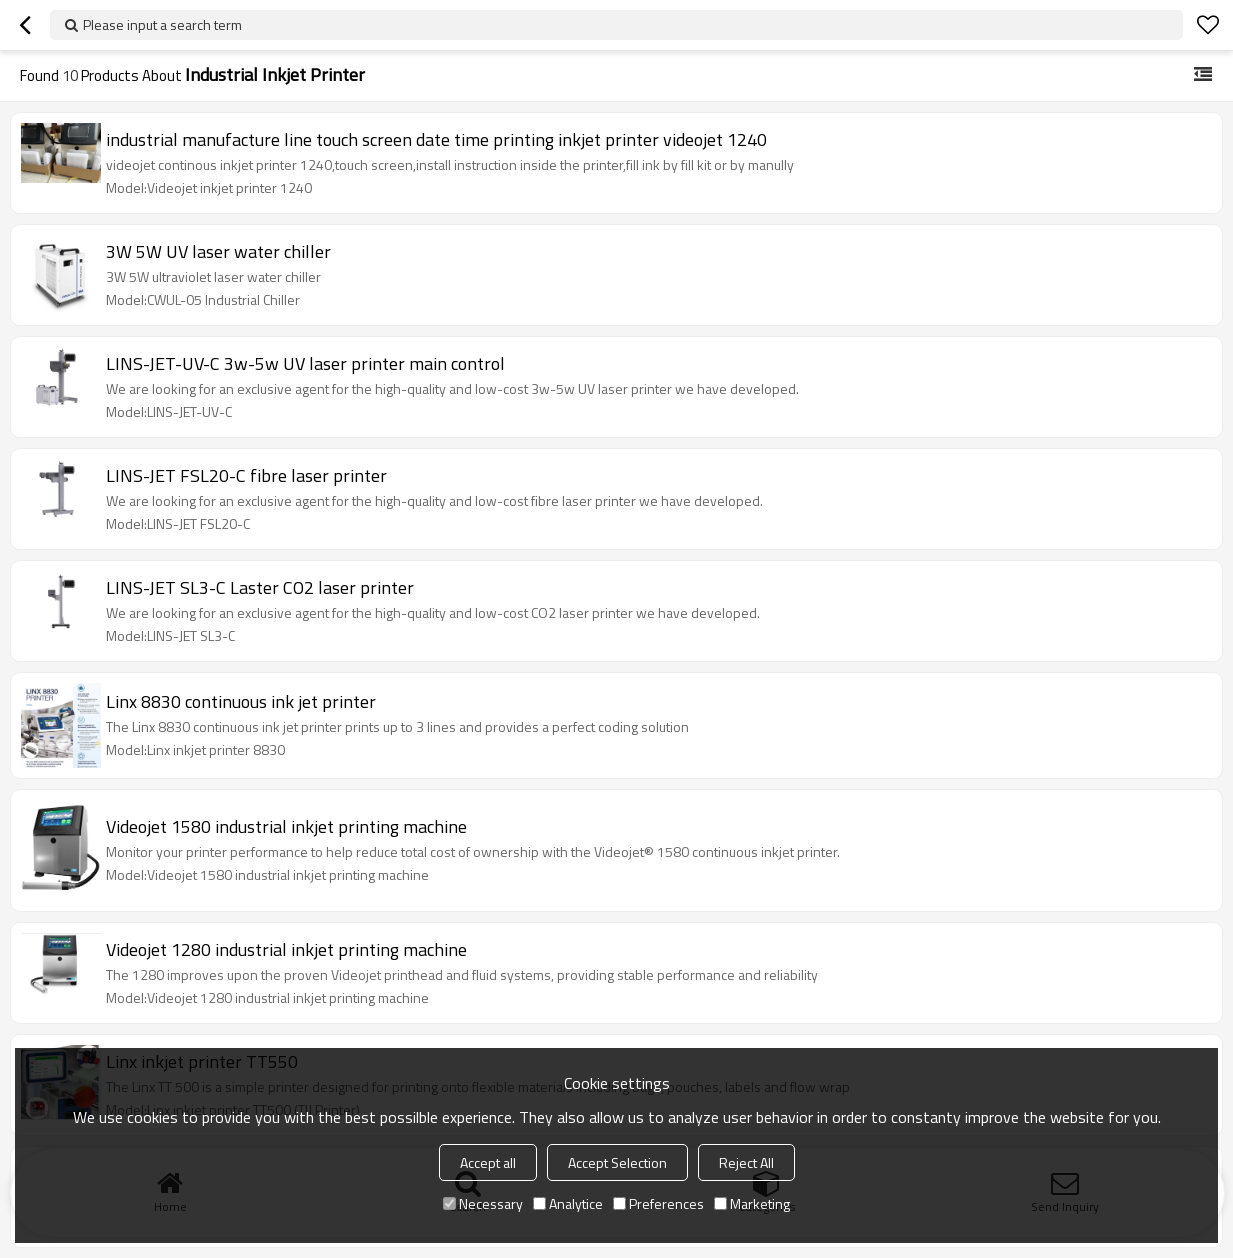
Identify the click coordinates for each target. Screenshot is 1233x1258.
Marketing (752, 1203)
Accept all (488, 1162)
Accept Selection (617, 1162)
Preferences (658, 1203)
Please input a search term (162, 24)
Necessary (483, 1203)
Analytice (568, 1203)
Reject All (746, 1162)
